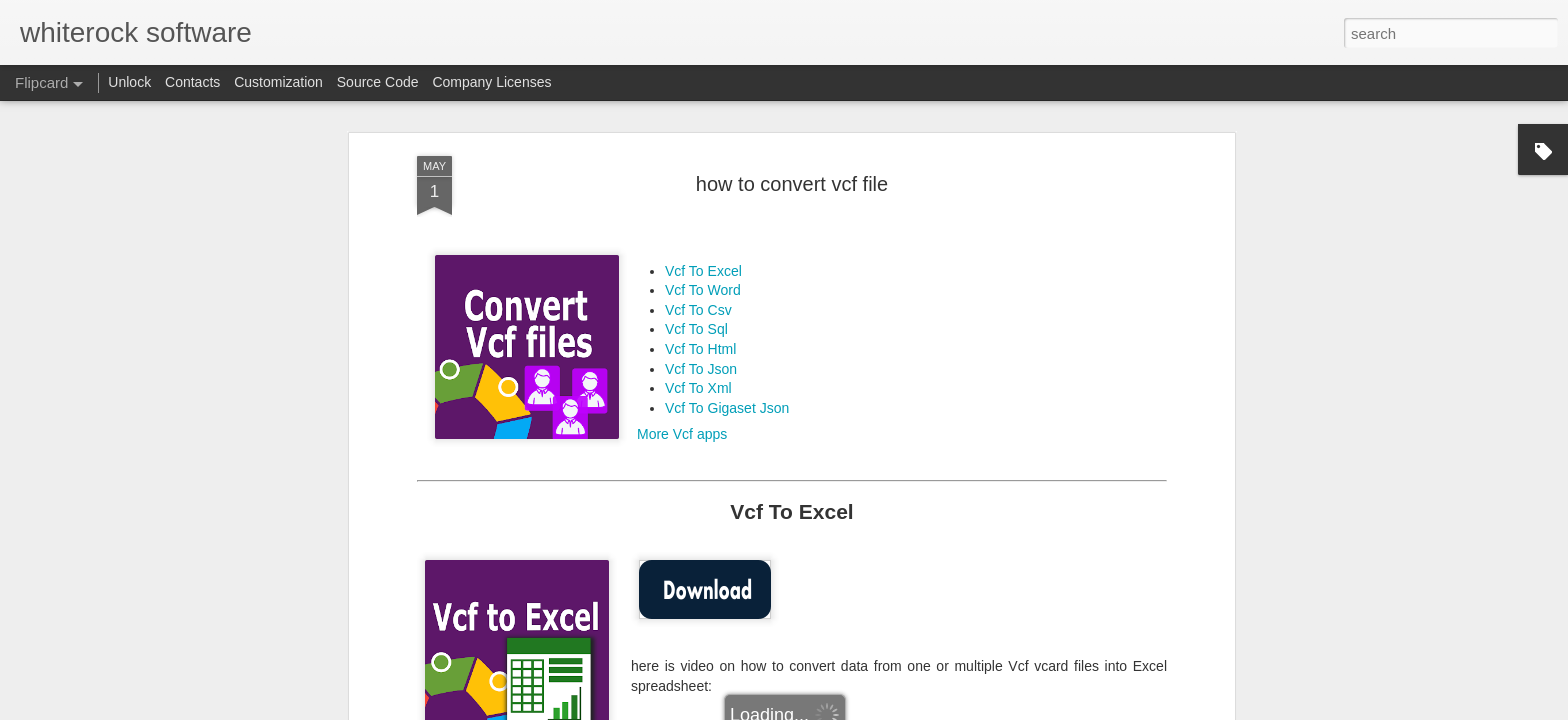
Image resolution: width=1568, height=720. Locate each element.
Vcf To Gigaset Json (727, 386)
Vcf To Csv (698, 288)
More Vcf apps (682, 413)
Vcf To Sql (696, 308)
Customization (278, 82)
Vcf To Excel (703, 249)
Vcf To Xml (698, 367)
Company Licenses (491, 82)
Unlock (129, 82)
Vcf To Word (703, 269)
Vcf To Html (700, 328)
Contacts (192, 82)
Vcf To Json (701, 347)
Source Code (378, 82)
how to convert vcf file (792, 162)
